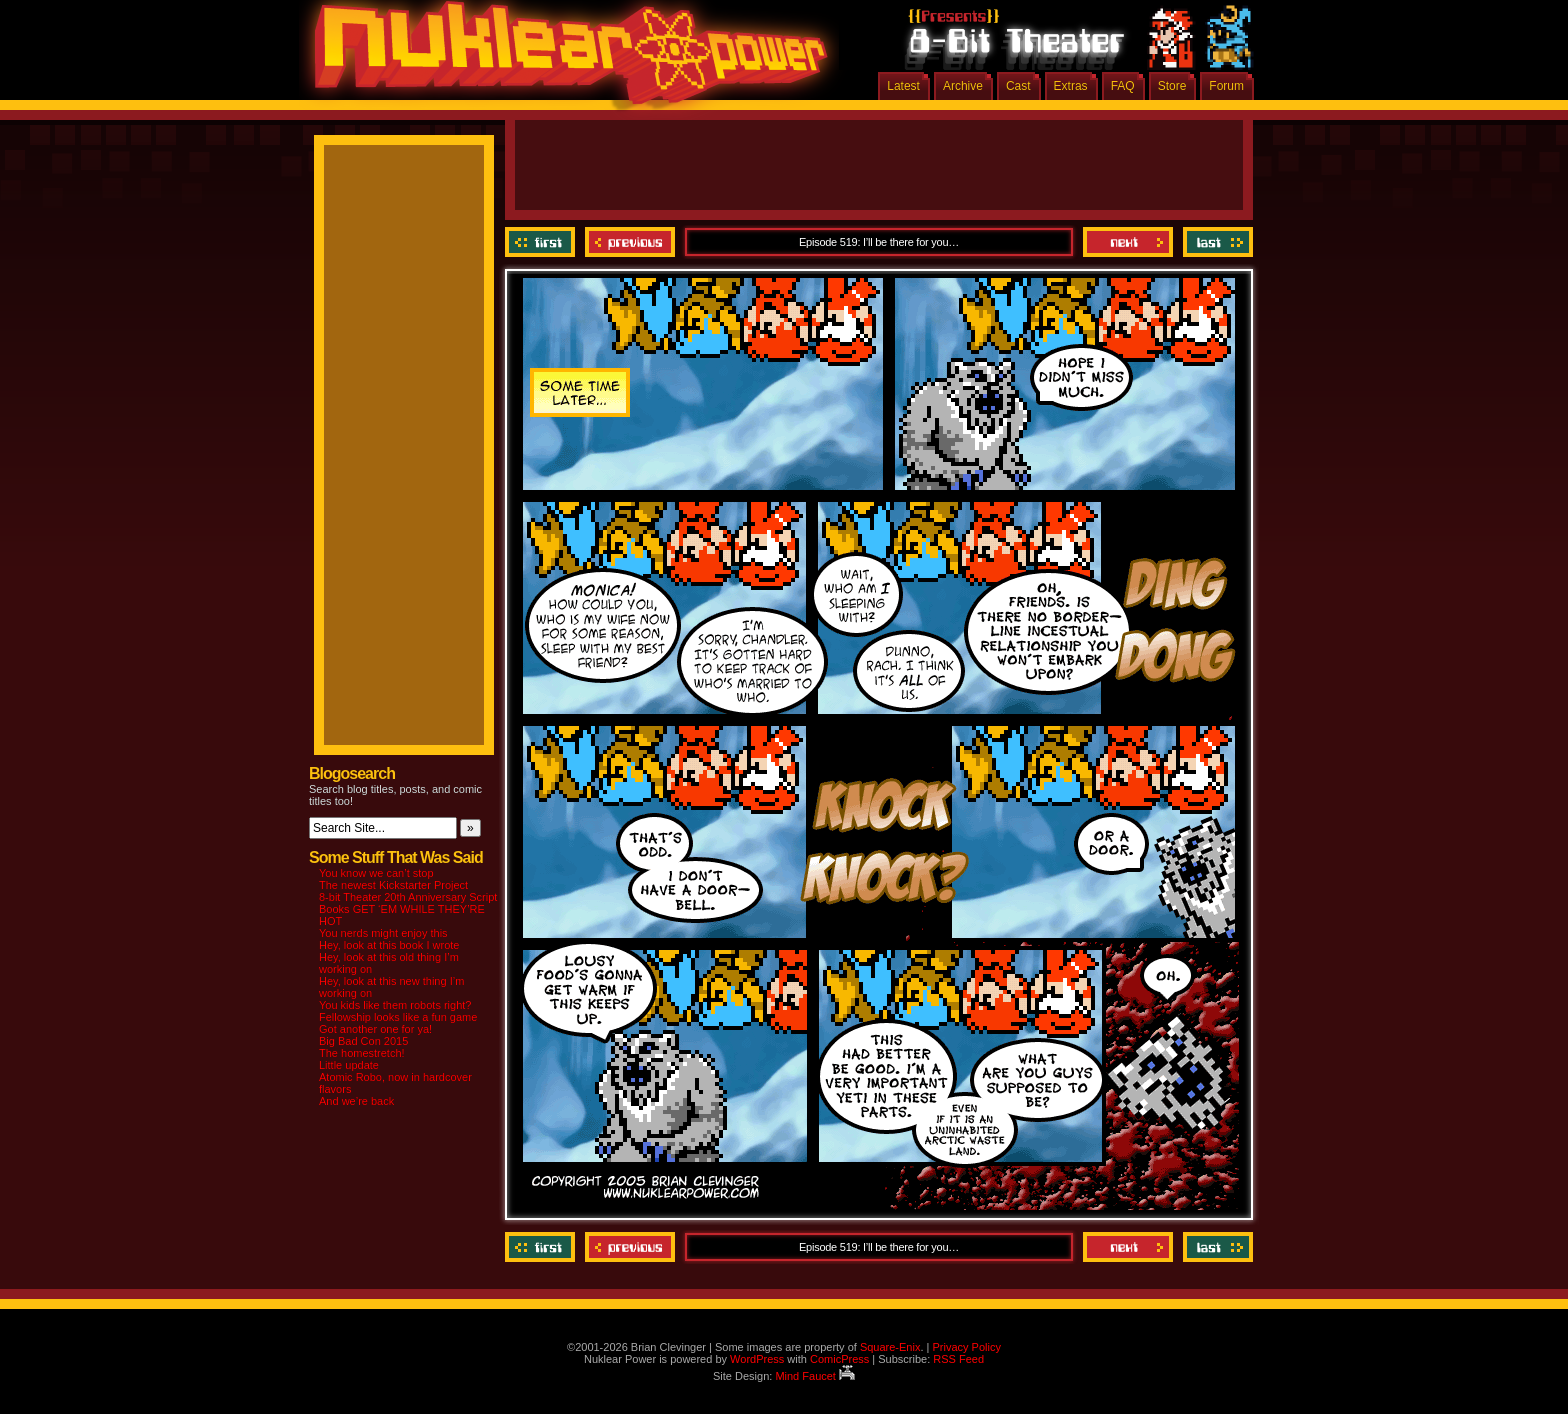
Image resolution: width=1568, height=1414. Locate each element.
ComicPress (839, 1359)
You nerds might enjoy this (383, 933)
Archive (963, 86)
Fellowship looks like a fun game (398, 1017)
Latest (903, 86)
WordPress (757, 1359)
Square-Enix (890, 1347)
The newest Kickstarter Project (393, 885)
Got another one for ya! (375, 1029)
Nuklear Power (564, 60)
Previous (630, 242)
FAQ (1123, 86)
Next (1128, 242)
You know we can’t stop (376, 873)
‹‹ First (542, 242)
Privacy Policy (966, 1347)
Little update (349, 1065)
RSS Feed (958, 1359)
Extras (1071, 86)
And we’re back (356, 1101)
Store (1172, 86)
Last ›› (1215, 242)
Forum (1226, 86)
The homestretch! (362, 1053)
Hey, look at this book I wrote (389, 945)
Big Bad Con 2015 (363, 1041)
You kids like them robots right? (395, 1005)
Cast (1018, 86)
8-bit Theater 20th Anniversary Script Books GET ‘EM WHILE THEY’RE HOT (408, 909)
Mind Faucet (815, 1376)
